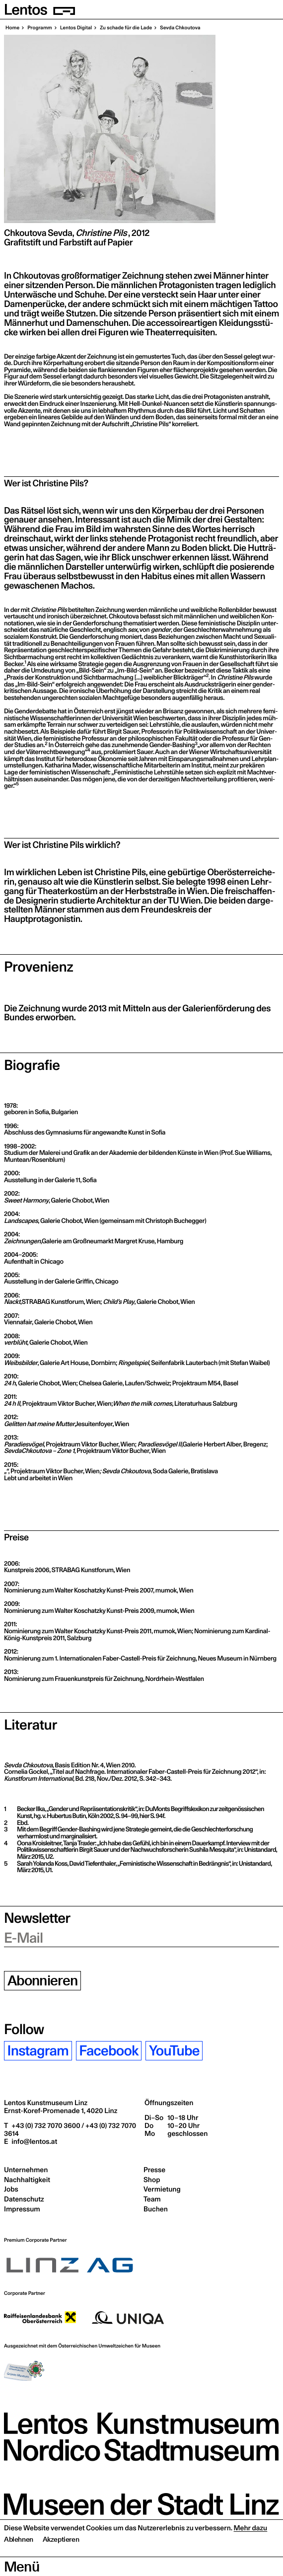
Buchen (155, 2209)
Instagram (38, 2050)
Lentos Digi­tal (75, 27)
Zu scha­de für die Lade (125, 27)
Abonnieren (42, 1980)
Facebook (108, 2050)
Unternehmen (26, 2170)
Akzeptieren (61, 2559)
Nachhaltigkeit (27, 2180)
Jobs (11, 2189)
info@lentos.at (33, 2141)
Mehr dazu (251, 2547)
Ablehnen (18, 2559)
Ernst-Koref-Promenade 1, (60, 2111)
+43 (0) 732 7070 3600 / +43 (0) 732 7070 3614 (70, 2129)
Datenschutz (24, 2199)
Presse (154, 2170)
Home (12, 27)
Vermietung (162, 2189)
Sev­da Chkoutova (179, 27)
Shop (151, 2180)
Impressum (22, 2209)
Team (152, 2199)
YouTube (174, 2050)
